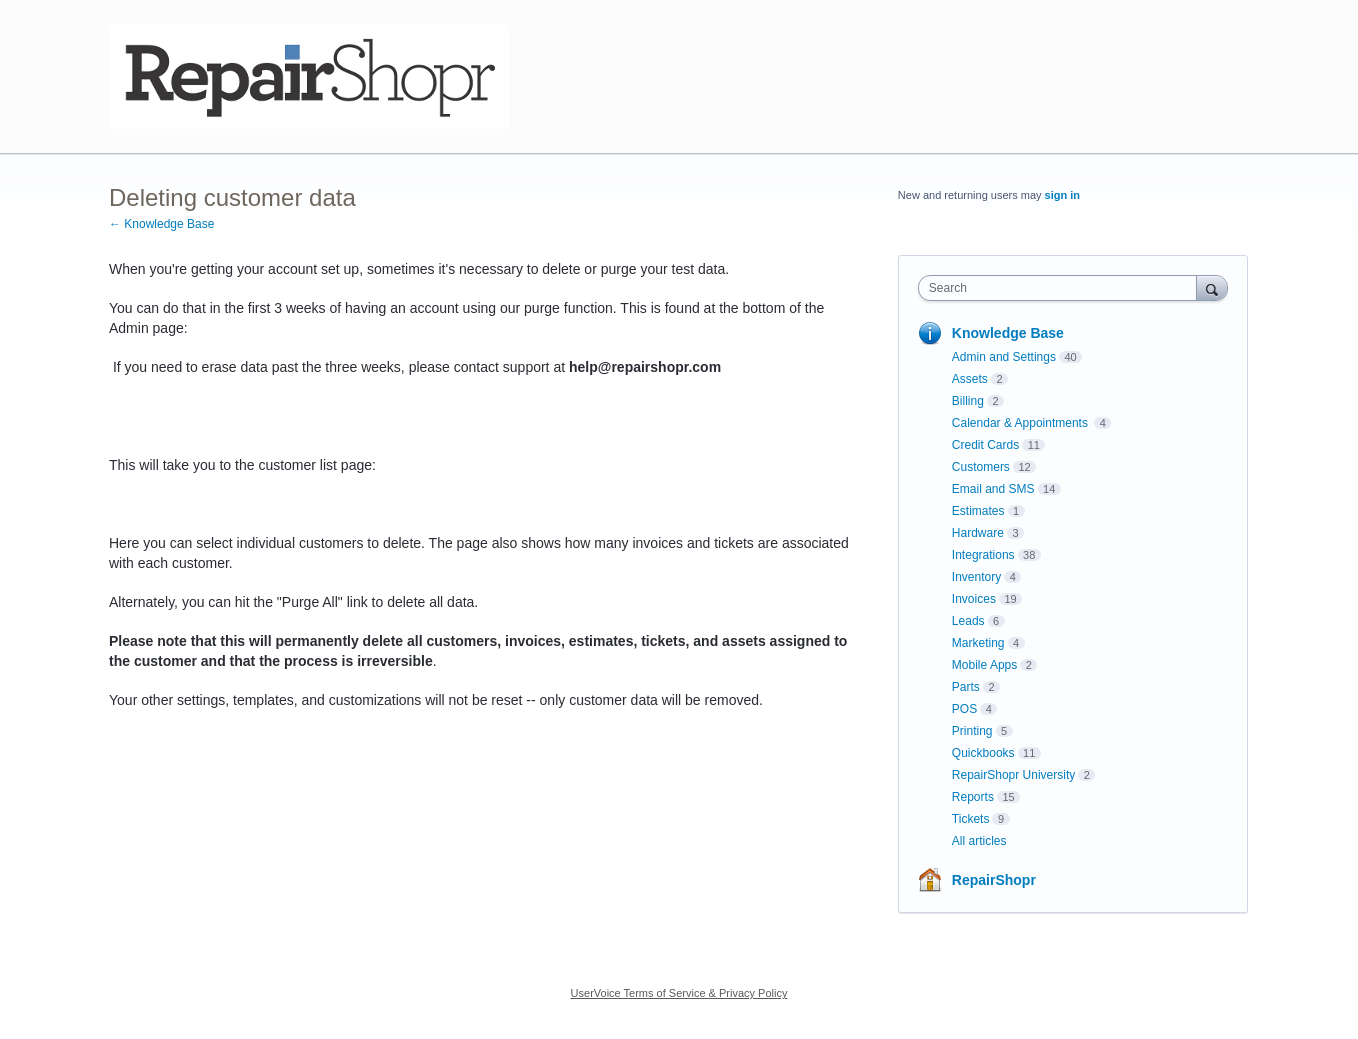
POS (964, 709)
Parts (966, 687)
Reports (973, 797)
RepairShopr (994, 880)
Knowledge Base (1008, 333)
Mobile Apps (984, 665)
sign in (1062, 195)
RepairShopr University (1013, 775)
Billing (968, 401)
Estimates (978, 511)
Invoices (974, 599)
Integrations (983, 555)
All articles (979, 841)
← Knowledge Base (161, 224)
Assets (970, 379)
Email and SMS (993, 489)
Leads (968, 621)
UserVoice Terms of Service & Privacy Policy (679, 993)
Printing (972, 731)
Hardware (978, 533)
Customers (981, 467)
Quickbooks (983, 753)
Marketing (978, 643)
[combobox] (1062, 288)
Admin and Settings (1004, 357)
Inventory (976, 577)
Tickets (971, 819)
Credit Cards (985, 445)
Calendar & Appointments (1021, 423)
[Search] (1212, 287)
